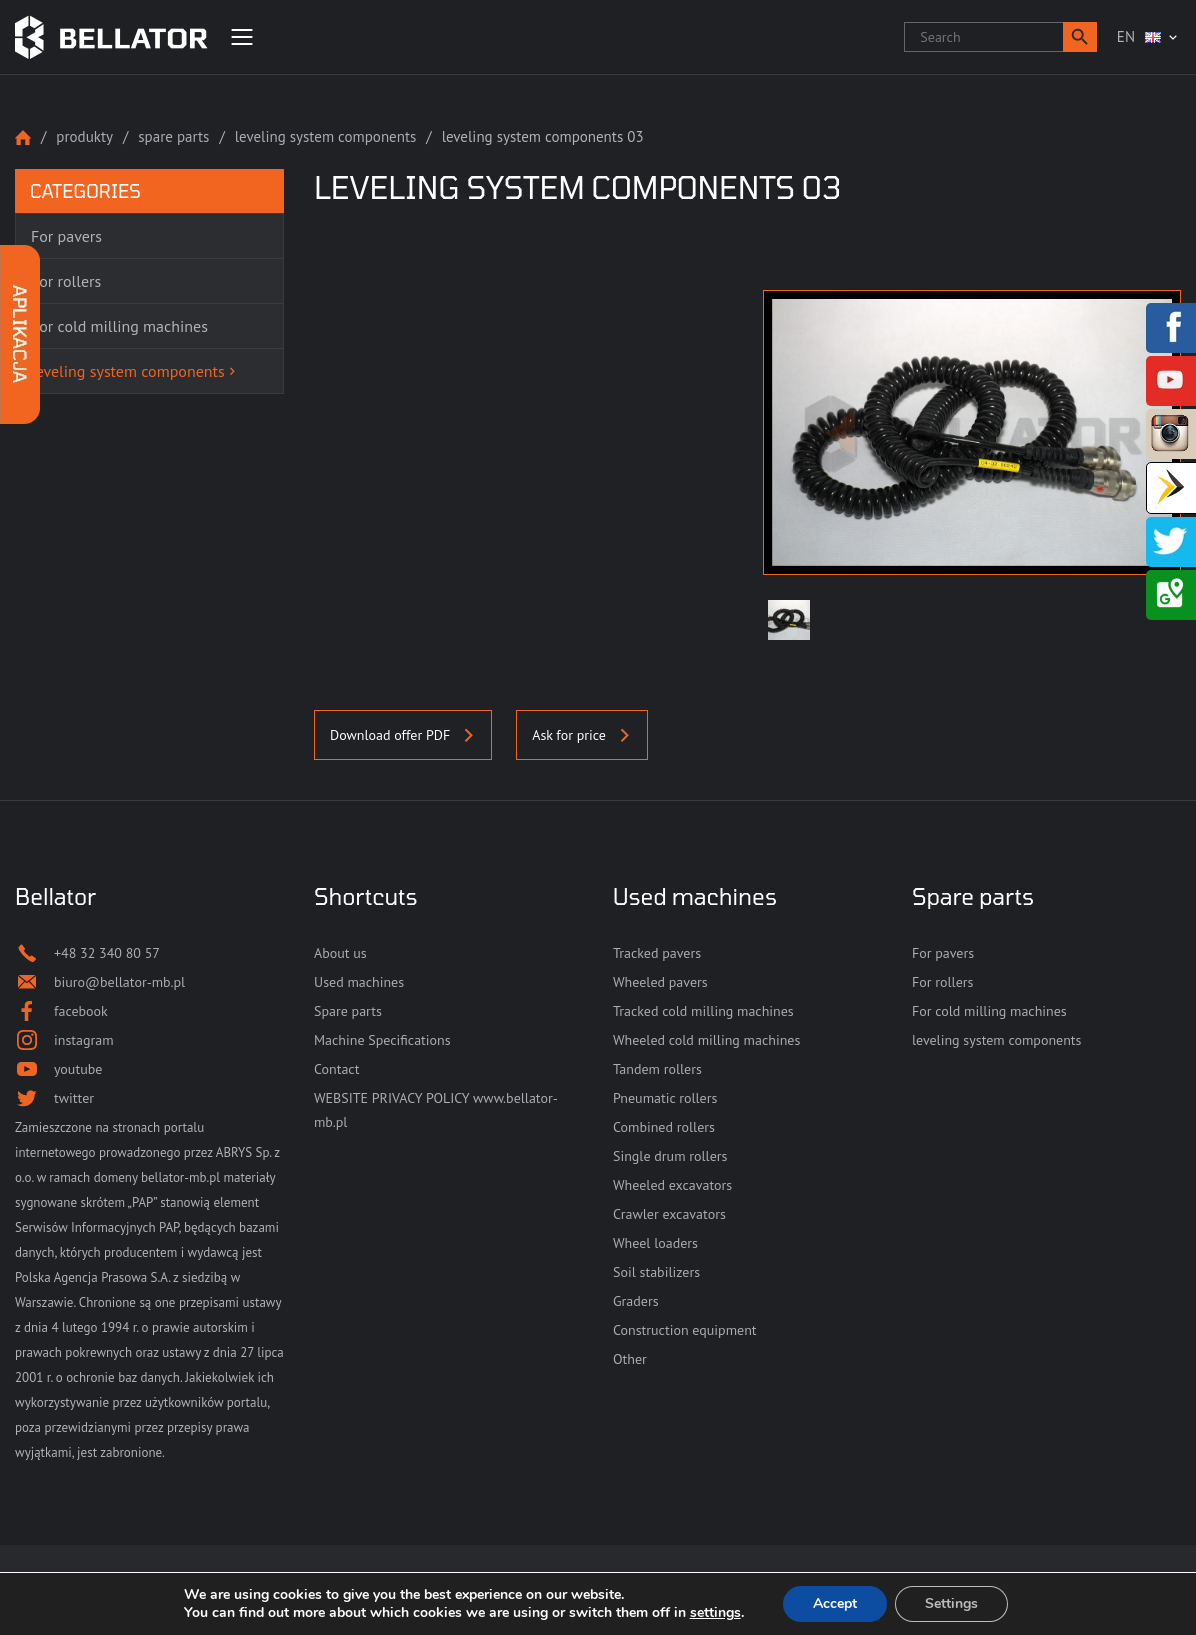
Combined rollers (664, 1127)
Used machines (359, 982)
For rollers (942, 982)
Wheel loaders (655, 1243)
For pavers (943, 953)
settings (715, 1613)
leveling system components (326, 136)
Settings (951, 1603)
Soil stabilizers (656, 1272)
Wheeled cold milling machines (706, 1040)
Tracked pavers (657, 953)
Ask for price (582, 735)
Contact (336, 1069)
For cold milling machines (989, 1011)
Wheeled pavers (660, 982)
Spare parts (173, 136)
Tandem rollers (657, 1069)
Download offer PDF (403, 735)
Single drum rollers (670, 1156)
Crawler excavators (669, 1214)
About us (340, 953)
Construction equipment (685, 1330)
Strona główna (23, 137)
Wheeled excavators (672, 1185)
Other (630, 1359)
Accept (835, 1603)
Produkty (84, 136)
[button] (1080, 37)
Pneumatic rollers (665, 1098)
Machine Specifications (382, 1040)
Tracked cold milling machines (703, 1011)
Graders (636, 1301)
